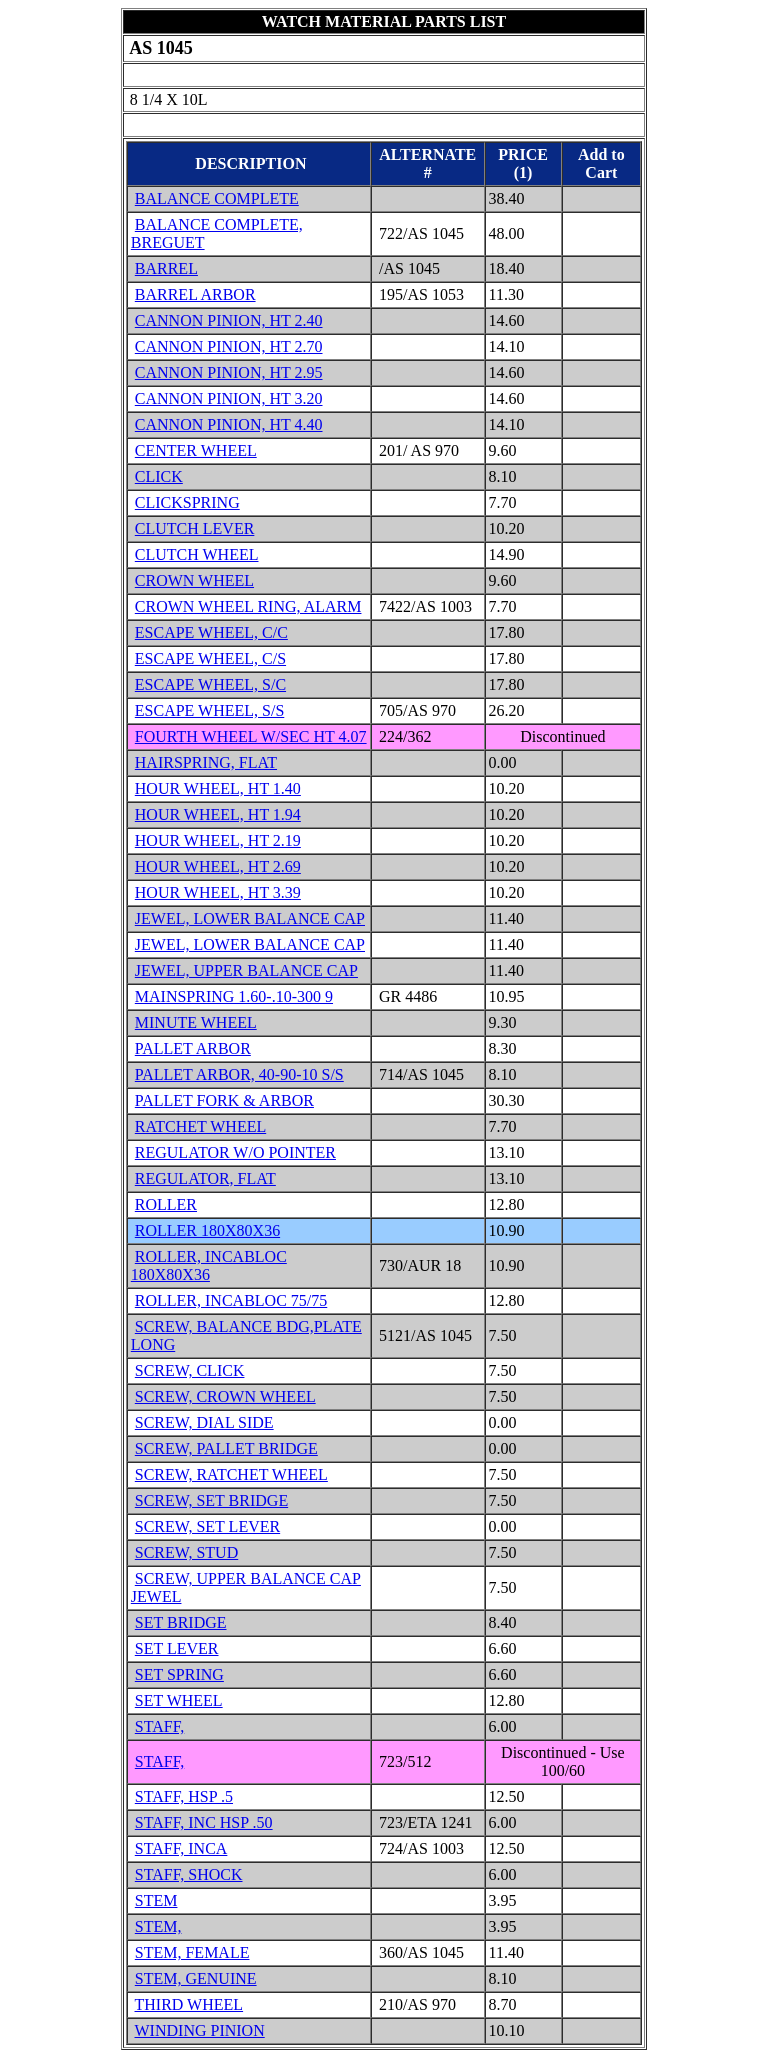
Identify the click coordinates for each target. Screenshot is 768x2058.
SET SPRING (179, 1674)
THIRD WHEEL (189, 2004)
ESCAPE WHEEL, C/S (210, 658)
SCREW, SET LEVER (207, 1526)
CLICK (159, 476)
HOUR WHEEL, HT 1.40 (218, 788)
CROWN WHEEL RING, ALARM (248, 606)
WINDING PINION (200, 2030)
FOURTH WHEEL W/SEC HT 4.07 (251, 736)
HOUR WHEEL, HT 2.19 (218, 840)
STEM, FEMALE (192, 1952)
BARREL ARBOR (195, 294)
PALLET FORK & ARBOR (224, 1100)
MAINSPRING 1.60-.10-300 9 (234, 996)
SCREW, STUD (186, 1552)
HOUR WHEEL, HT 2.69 (218, 866)
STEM (156, 1900)
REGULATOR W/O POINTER (235, 1152)
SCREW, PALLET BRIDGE (226, 1448)
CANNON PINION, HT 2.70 (229, 346)
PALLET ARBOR (193, 1048)
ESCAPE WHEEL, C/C (211, 632)
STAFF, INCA (181, 1848)
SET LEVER (177, 1648)
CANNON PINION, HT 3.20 (229, 398)
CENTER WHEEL (196, 450)
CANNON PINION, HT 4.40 (229, 424)
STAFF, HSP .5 (184, 1796)
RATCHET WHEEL (200, 1126)
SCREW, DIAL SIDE (204, 1422)
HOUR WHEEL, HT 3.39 (218, 892)
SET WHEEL (179, 1700)
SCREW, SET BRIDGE (211, 1500)
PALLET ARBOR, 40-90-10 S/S (239, 1074)
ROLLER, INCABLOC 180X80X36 (209, 1265)
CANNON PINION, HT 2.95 (229, 372)
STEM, (158, 1926)
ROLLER (166, 1204)
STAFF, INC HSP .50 (204, 1822)
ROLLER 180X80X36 (207, 1230)
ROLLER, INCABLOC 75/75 (231, 1300)
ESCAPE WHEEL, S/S (210, 710)
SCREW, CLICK (190, 1370)
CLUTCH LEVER (195, 528)
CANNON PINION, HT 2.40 (229, 320)
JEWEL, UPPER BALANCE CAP (246, 970)
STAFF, (159, 1726)
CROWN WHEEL (194, 580)
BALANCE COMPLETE (217, 198)
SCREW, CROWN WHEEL (225, 1396)
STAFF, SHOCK (189, 1874)
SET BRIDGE (181, 1622)
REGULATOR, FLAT (205, 1178)
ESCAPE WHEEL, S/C (210, 684)
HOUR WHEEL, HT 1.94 (218, 814)
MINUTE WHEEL (196, 1022)
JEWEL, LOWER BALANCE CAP (250, 918)
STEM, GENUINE (196, 1978)
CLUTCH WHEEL (197, 554)
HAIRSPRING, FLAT (206, 762)
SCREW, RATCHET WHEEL (231, 1474)
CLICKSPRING (187, 502)
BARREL (166, 268)
